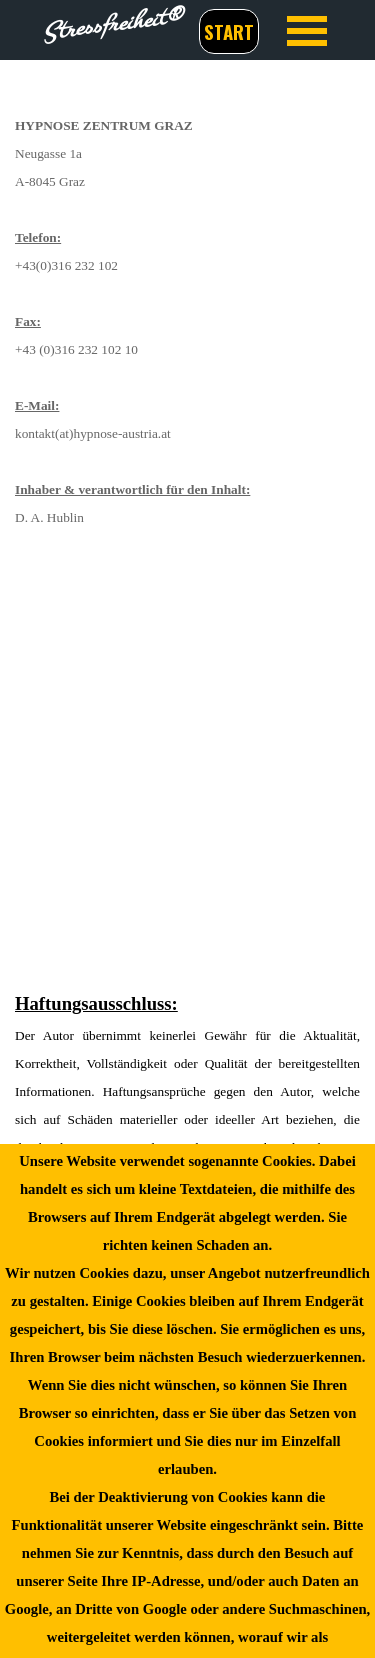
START (229, 31)
